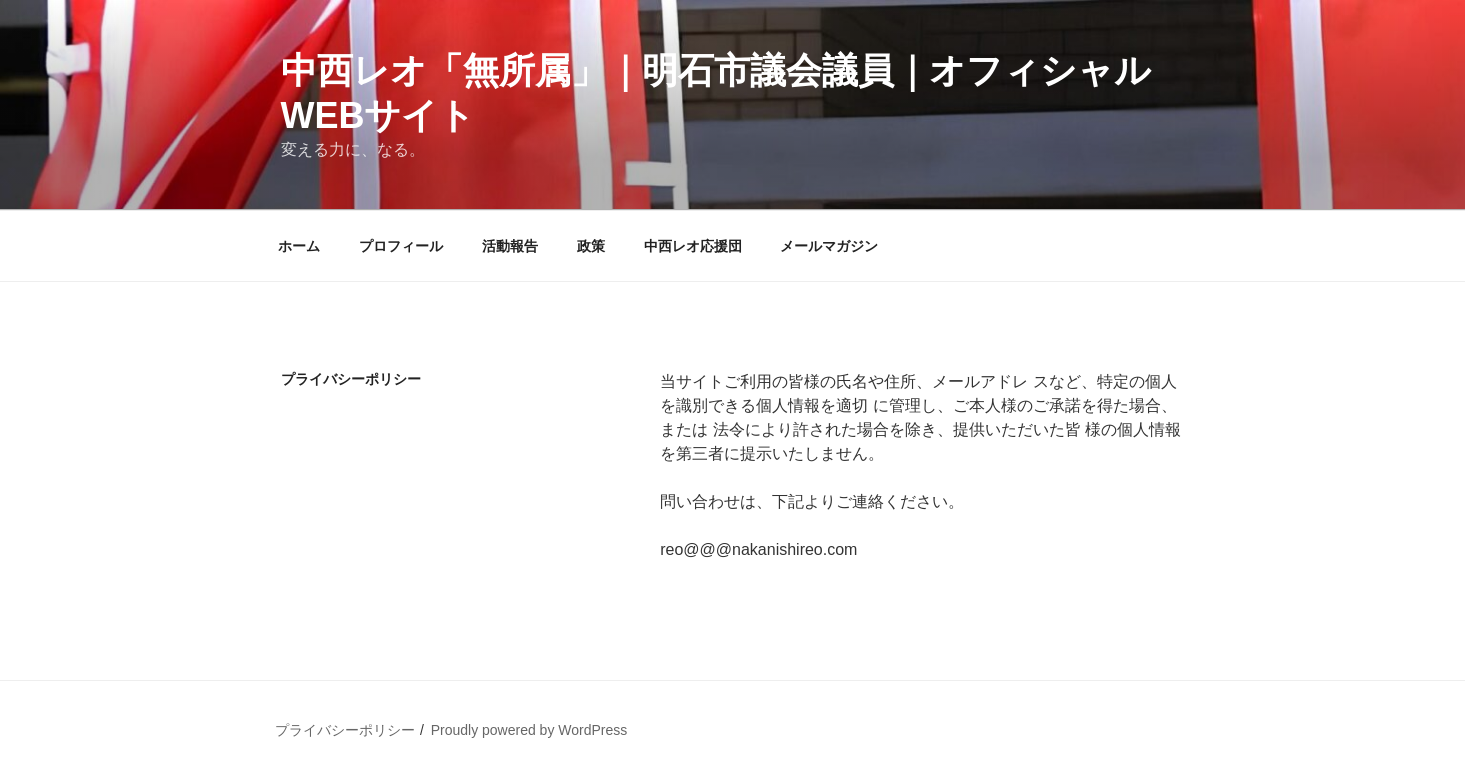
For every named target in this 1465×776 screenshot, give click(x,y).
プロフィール (401, 246)
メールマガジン (829, 246)
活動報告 (510, 246)
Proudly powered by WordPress (529, 730)
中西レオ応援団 (693, 246)
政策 (591, 246)
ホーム (299, 246)
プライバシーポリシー (345, 730)
